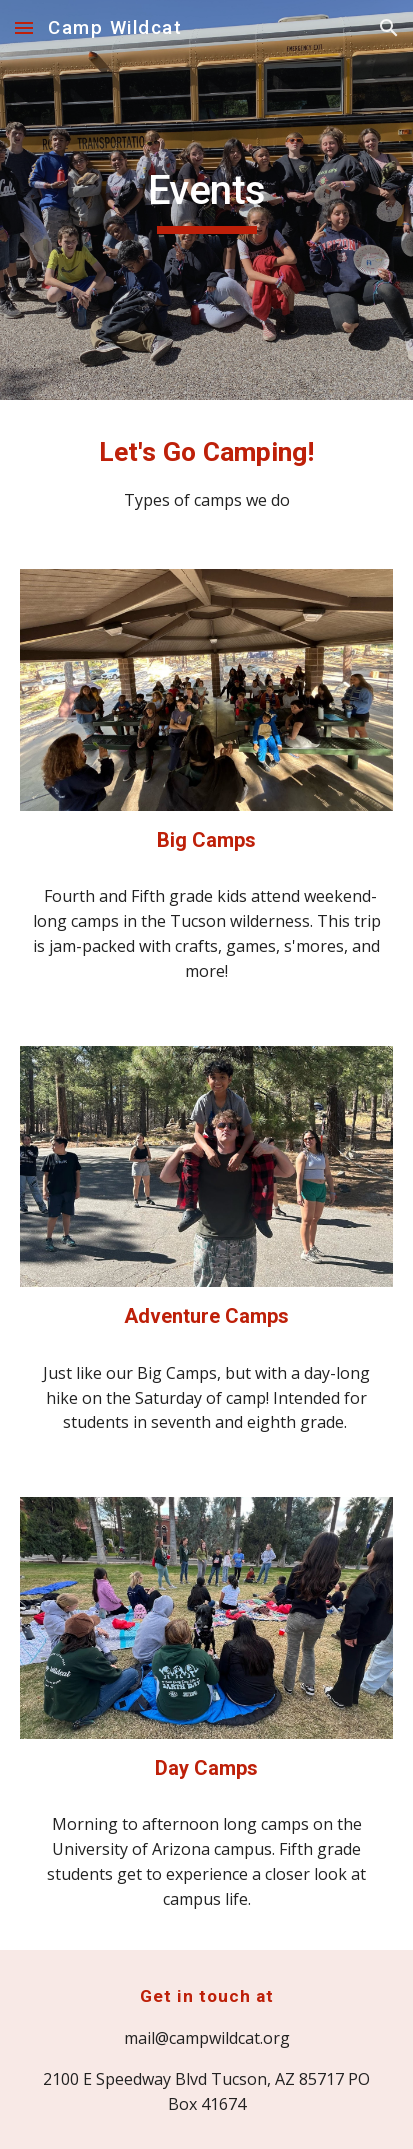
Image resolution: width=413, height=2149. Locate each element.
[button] (24, 27)
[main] (206, 200)
